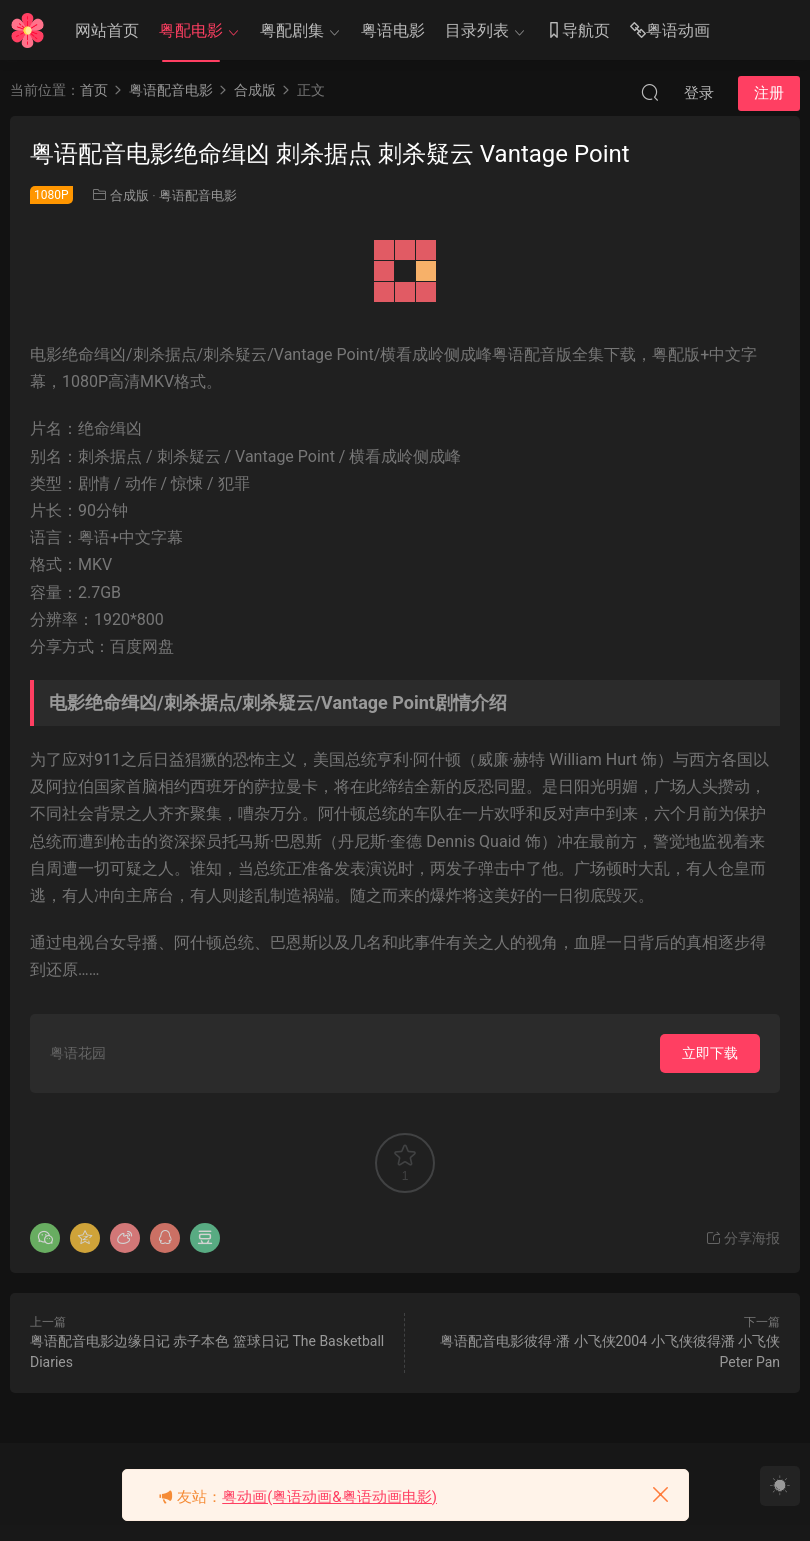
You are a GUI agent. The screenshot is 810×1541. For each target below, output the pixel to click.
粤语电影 (393, 30)
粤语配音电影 (198, 195)
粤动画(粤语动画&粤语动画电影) (329, 1497)
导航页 (578, 31)
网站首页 (107, 30)
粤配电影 (191, 30)
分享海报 (742, 1238)
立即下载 (710, 1053)
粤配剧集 (292, 30)
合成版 (129, 195)
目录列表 (477, 30)
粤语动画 (670, 31)
